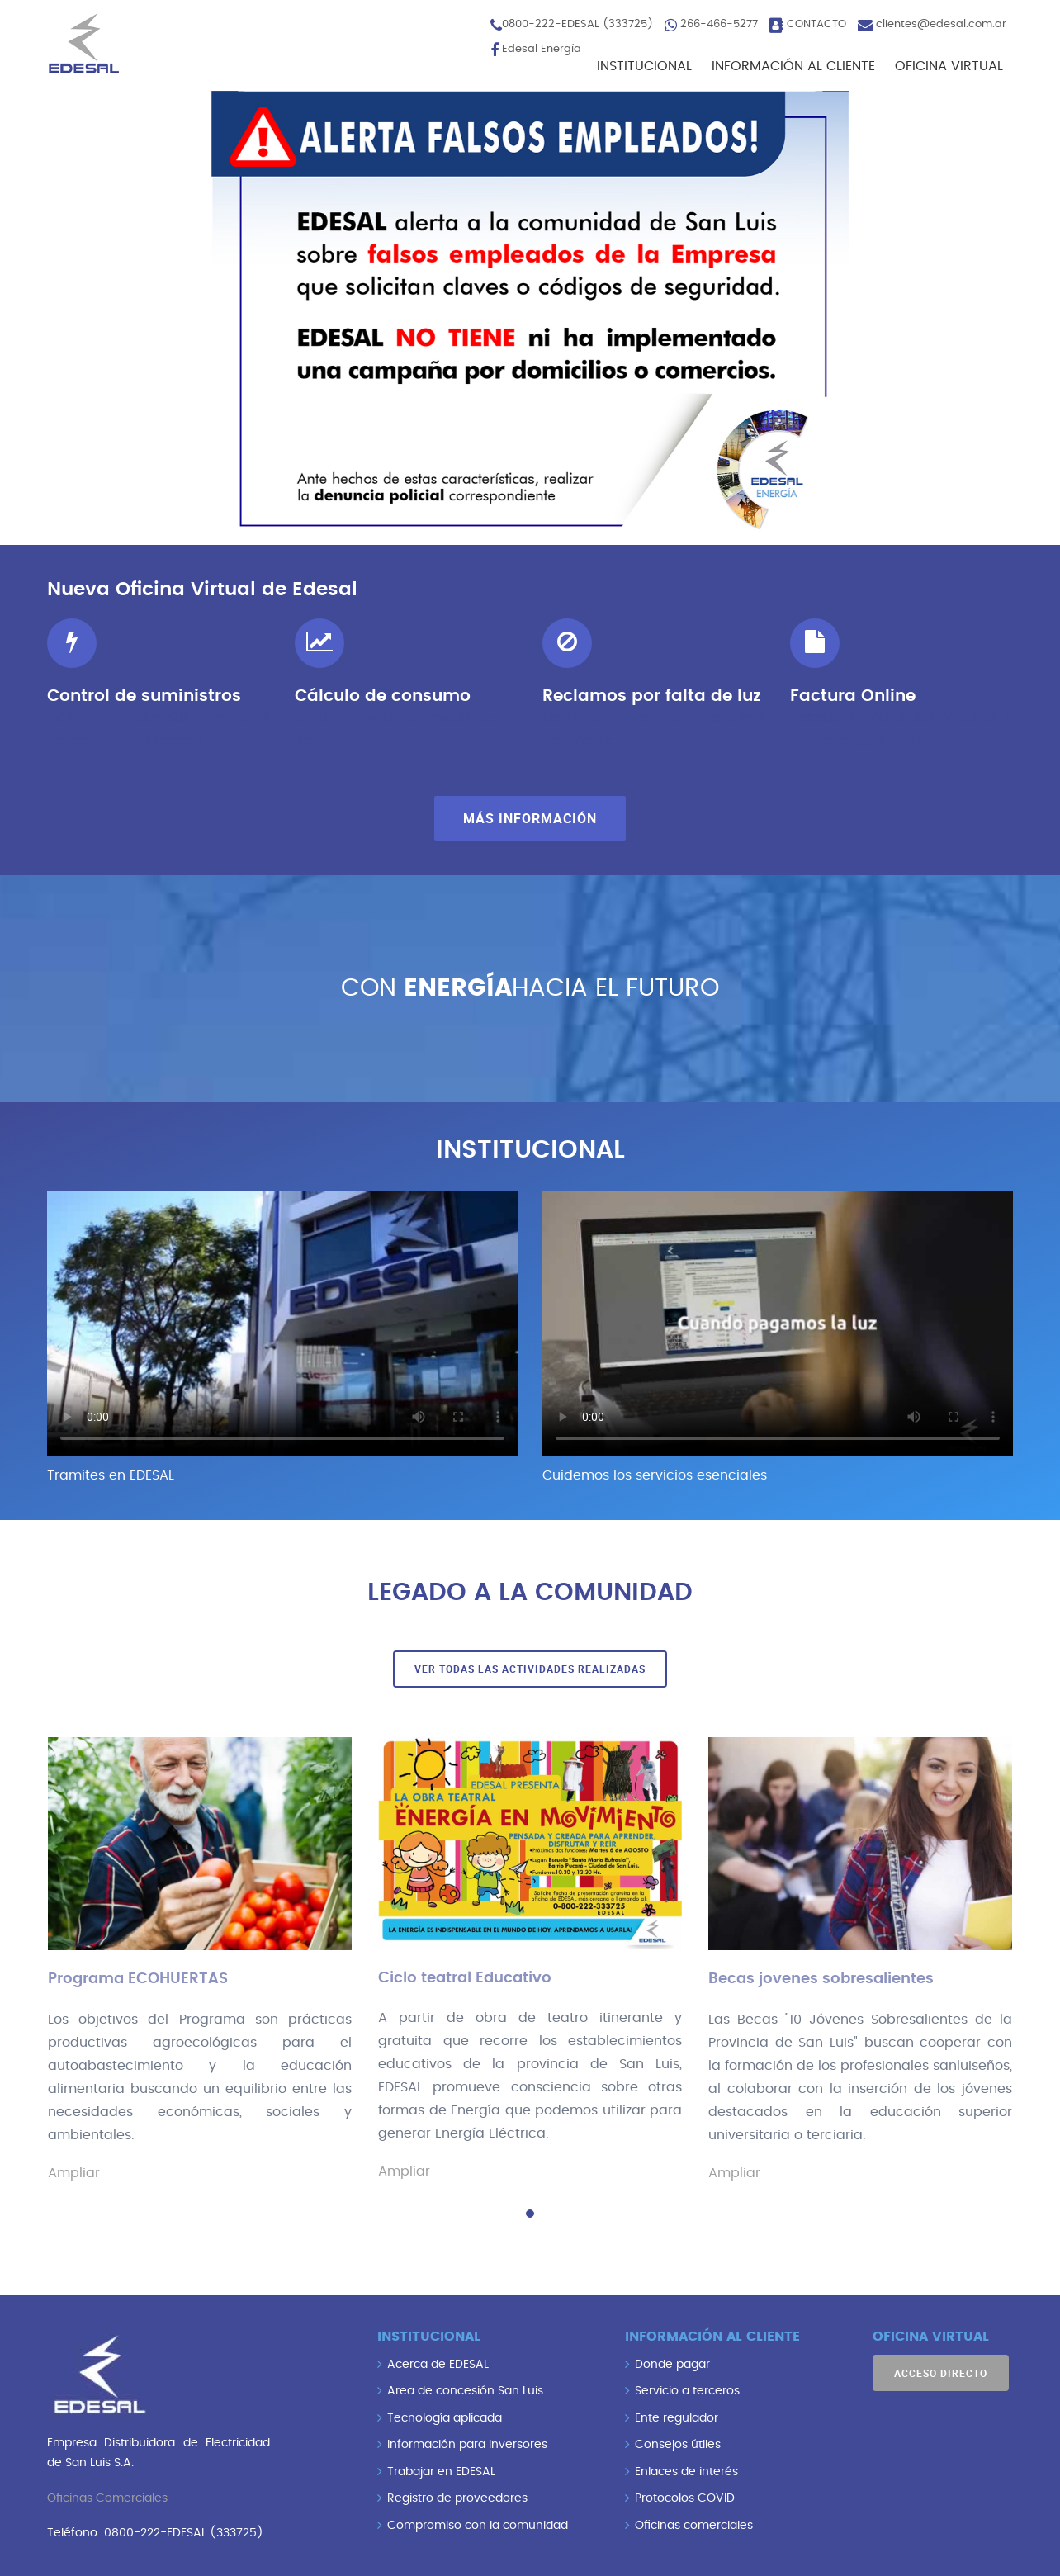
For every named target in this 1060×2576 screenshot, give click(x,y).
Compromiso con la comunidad (477, 2525)
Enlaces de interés (686, 2471)
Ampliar (74, 2173)
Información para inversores (467, 2444)
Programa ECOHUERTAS (138, 1978)
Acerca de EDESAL (438, 2364)
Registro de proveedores (457, 2497)
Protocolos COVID (685, 2497)
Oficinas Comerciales (107, 2497)
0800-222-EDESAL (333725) (577, 24)
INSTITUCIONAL (644, 66)
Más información (530, 818)
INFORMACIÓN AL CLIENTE (793, 66)
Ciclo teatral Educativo (464, 1978)
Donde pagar (672, 2364)
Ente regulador (676, 2417)
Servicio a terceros (687, 2390)
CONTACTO (816, 24)
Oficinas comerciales (694, 2525)
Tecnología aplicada (444, 2417)
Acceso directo (940, 2372)
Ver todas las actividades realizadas (530, 1668)
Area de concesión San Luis (465, 2390)
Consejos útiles (678, 2444)
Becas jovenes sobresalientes (821, 1978)
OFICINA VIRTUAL (949, 66)
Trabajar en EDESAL (441, 2471)
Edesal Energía (541, 49)
